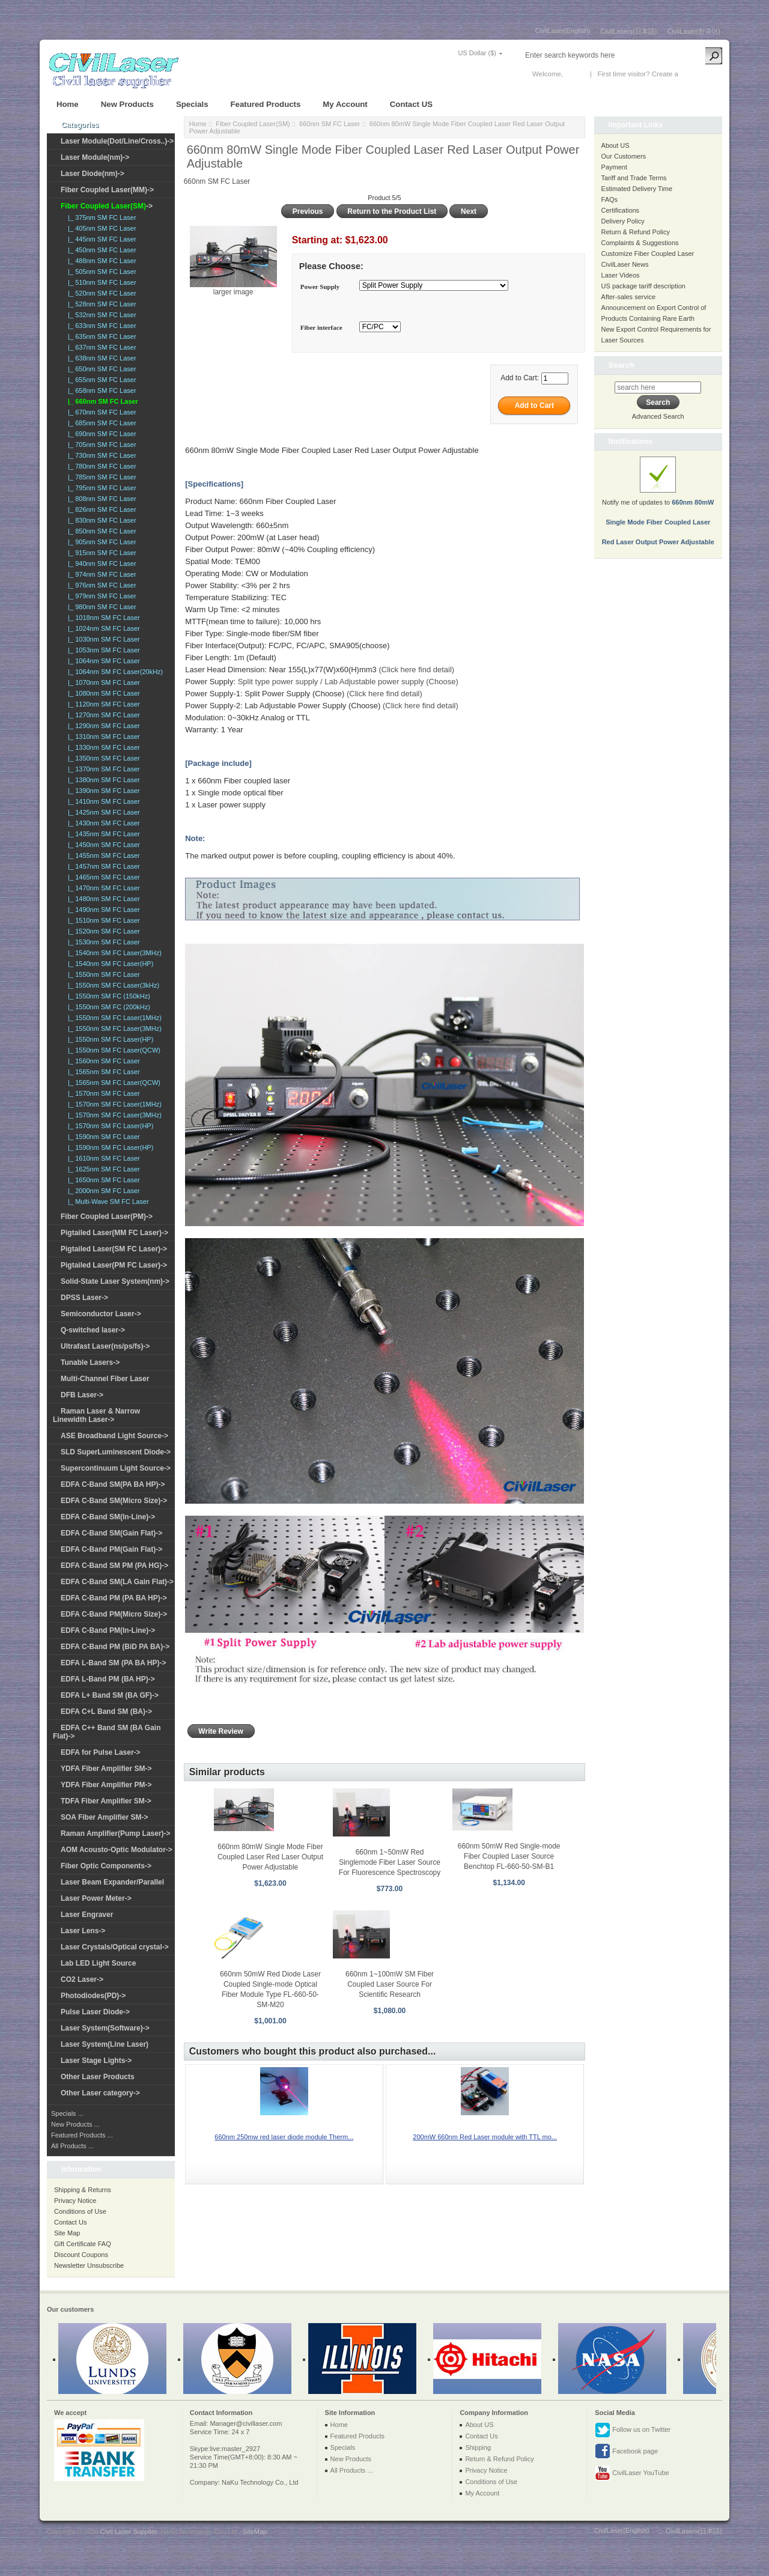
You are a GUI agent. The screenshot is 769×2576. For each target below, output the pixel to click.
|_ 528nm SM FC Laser (100, 304)
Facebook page (626, 2451)
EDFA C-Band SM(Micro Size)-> (114, 1500)
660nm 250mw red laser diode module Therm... (283, 2136)
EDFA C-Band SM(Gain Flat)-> (111, 1533)
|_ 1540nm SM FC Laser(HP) (108, 963)
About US (615, 145)
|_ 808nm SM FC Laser (100, 498)
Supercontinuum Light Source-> (116, 1468)
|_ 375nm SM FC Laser (100, 217)
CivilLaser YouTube (632, 2473)
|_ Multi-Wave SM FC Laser (106, 1201)
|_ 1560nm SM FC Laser (102, 1061)
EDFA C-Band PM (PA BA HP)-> (114, 1598)
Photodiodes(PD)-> (93, 1995)
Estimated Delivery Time (637, 188)
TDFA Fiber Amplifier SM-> (106, 1801)
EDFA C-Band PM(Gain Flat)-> (111, 1549)
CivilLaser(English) (563, 30)
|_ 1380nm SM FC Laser (102, 779)
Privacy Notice (75, 2200)
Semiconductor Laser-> (101, 1314)
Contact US (411, 104)
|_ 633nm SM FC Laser (100, 325)
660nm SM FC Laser (329, 123)
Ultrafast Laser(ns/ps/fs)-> (105, 1346)
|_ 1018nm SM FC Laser (102, 617)
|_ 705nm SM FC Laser (100, 444)
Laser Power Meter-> (96, 1898)
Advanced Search (658, 416)
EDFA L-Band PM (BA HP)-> (108, 1679)
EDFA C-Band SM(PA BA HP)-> (113, 1484)
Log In (574, 73)
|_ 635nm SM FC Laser (100, 336)
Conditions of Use (80, 2211)
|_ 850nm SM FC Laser (100, 531)
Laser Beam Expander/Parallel (112, 1882)
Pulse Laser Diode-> (95, 2012)
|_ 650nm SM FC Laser (100, 368)
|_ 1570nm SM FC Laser (102, 1093)
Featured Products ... (82, 2135)
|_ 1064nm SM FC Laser (102, 660)
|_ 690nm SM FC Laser (100, 433)
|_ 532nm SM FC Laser (100, 314)
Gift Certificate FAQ (82, 2243)
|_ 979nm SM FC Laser (100, 596)
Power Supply (320, 286)
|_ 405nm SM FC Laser (100, 228)
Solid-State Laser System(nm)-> (115, 1281)
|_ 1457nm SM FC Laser (102, 866)
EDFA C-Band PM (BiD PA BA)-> (115, 1646)
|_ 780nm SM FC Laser (100, 466)
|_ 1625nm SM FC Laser (102, 1169)
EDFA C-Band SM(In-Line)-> (108, 1517)
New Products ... (75, 2124)
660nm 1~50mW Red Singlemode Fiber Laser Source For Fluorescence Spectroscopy (389, 1862)
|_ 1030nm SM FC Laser (102, 639)
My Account (345, 104)
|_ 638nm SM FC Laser (100, 358)
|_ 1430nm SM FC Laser (102, 823)
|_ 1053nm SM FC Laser (102, 650)
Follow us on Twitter (632, 2430)
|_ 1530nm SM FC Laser (102, 942)
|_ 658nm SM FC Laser (100, 390)
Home (67, 104)
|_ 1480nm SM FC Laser (102, 898)
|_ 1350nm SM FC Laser (102, 758)
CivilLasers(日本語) (628, 31)
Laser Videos (620, 275)
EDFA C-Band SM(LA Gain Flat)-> (117, 1582)
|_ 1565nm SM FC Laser (102, 1071)
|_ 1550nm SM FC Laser (102, 974)
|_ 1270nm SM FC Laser (102, 714)
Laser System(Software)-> (105, 2028)
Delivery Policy (623, 221)
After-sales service (628, 296)
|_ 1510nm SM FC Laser (102, 920)
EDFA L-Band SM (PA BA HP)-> (113, 1663)
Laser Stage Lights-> (96, 2060)
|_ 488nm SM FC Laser (100, 260)
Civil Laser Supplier (128, 2531)
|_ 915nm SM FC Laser (100, 552)
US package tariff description (643, 286)
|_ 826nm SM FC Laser (100, 509)
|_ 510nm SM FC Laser (100, 282)
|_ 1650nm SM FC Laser (102, 1179)
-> (107, 206)
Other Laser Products (98, 2077)
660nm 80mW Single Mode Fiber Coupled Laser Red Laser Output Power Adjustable (270, 1856)
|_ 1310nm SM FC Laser (102, 736)
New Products (127, 104)
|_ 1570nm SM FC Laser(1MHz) (113, 1104)
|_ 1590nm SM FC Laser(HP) (108, 1147)
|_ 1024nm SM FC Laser (102, 628)
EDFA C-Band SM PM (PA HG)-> (114, 1565)
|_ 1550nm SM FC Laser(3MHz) (113, 1028)
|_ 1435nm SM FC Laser (102, 833)
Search (621, 364)
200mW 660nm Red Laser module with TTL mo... (485, 2136)
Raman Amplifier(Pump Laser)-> (116, 1833)
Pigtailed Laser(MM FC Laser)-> (114, 1233)
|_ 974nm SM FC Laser (100, 574)
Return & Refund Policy (635, 231)
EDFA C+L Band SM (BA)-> (106, 1711)
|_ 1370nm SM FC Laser (102, 769)
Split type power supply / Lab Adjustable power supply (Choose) (348, 681)
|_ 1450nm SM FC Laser (102, 844)
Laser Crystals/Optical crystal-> (115, 1947)
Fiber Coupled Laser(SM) (253, 123)
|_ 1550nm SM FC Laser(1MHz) (113, 1017)
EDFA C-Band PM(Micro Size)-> (114, 1614)
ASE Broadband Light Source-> (114, 1436)
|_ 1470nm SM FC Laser (102, 888)
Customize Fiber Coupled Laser (648, 253)
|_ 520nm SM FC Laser (100, 293)
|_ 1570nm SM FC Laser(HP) (108, 1125)
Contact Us (70, 2222)
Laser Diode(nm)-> (92, 173)
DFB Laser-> (82, 1395)
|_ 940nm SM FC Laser (100, 563)
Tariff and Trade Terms (634, 177)
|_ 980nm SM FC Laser (100, 606)
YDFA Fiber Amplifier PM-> (106, 1785)
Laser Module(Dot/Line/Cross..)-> (117, 141)
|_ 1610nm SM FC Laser (102, 1158)
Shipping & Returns (82, 2189)
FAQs (609, 199)
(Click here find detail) (416, 669)
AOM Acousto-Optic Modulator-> (116, 1849)
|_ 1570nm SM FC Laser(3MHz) (113, 1115)
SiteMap (255, 2531)
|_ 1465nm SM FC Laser (102, 877)
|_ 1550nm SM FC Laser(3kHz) (111, 985)
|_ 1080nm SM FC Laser (102, 693)
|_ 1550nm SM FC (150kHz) (107, 996)
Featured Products (266, 104)
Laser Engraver (87, 1914)
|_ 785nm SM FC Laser (100, 477)
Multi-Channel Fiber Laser (105, 1379)
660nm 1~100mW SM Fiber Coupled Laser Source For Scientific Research (389, 1984)
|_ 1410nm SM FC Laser (102, 801)
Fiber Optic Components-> (106, 1866)
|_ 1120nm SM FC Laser (102, 704)
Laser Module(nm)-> (95, 157)
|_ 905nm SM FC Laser (100, 541)
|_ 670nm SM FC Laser (100, 412)
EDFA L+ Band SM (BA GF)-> (110, 1695)
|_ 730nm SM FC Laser (100, 455)
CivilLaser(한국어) (693, 31)
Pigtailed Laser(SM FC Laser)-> (114, 1249)
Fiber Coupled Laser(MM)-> (107, 190)
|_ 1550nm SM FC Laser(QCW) (112, 1050)
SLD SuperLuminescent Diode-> (116, 1452)
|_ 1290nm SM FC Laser (102, 725)
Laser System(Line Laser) (104, 2044)
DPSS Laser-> (84, 1297)
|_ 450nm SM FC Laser (100, 250)
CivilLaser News (625, 264)
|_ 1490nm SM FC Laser (102, 909)
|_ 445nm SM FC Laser (100, 239)
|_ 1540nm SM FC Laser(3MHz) (113, 952)
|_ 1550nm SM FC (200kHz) (107, 1006)
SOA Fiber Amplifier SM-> (104, 1817)
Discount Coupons (81, 2254)
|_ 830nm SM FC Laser (100, 520)
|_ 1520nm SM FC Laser (102, 931)
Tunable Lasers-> (90, 1362)
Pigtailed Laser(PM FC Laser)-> (114, 1265)
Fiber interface (321, 328)
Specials (192, 104)
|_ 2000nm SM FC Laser (102, 1190)
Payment (614, 167)
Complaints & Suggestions (640, 242)
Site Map (67, 2233)
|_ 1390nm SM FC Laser (102, 790)
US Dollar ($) (477, 52)
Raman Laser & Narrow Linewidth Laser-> (96, 1415)
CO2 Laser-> (82, 1979)
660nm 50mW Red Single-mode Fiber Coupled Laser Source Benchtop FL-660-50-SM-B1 (509, 1856)
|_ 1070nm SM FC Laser (102, 682)
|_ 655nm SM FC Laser (100, 379)
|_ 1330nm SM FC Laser (102, 747)
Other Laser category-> (100, 2093)
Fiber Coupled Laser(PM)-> (107, 1216)
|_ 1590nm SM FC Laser (102, 1136)
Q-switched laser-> (93, 1330)
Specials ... (67, 2113)
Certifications (620, 210)
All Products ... (72, 2145)
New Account (700, 73)
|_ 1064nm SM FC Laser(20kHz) (113, 671)
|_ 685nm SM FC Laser (100, 423)
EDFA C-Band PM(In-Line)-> (108, 1630)
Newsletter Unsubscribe (89, 2265)
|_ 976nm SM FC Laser (100, 585)
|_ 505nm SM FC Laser (100, 271)
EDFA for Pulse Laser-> (101, 1752)
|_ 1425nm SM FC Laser (102, 812)
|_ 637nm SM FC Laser (100, 347)
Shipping (478, 2447)
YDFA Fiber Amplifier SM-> (106, 1768)
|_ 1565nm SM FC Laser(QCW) (112, 1082)
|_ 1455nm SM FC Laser (102, 855)
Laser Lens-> (83, 1931)
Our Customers (623, 156)
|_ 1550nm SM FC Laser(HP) (108, 1039)
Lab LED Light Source (98, 1963)
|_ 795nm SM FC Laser (100, 487)
